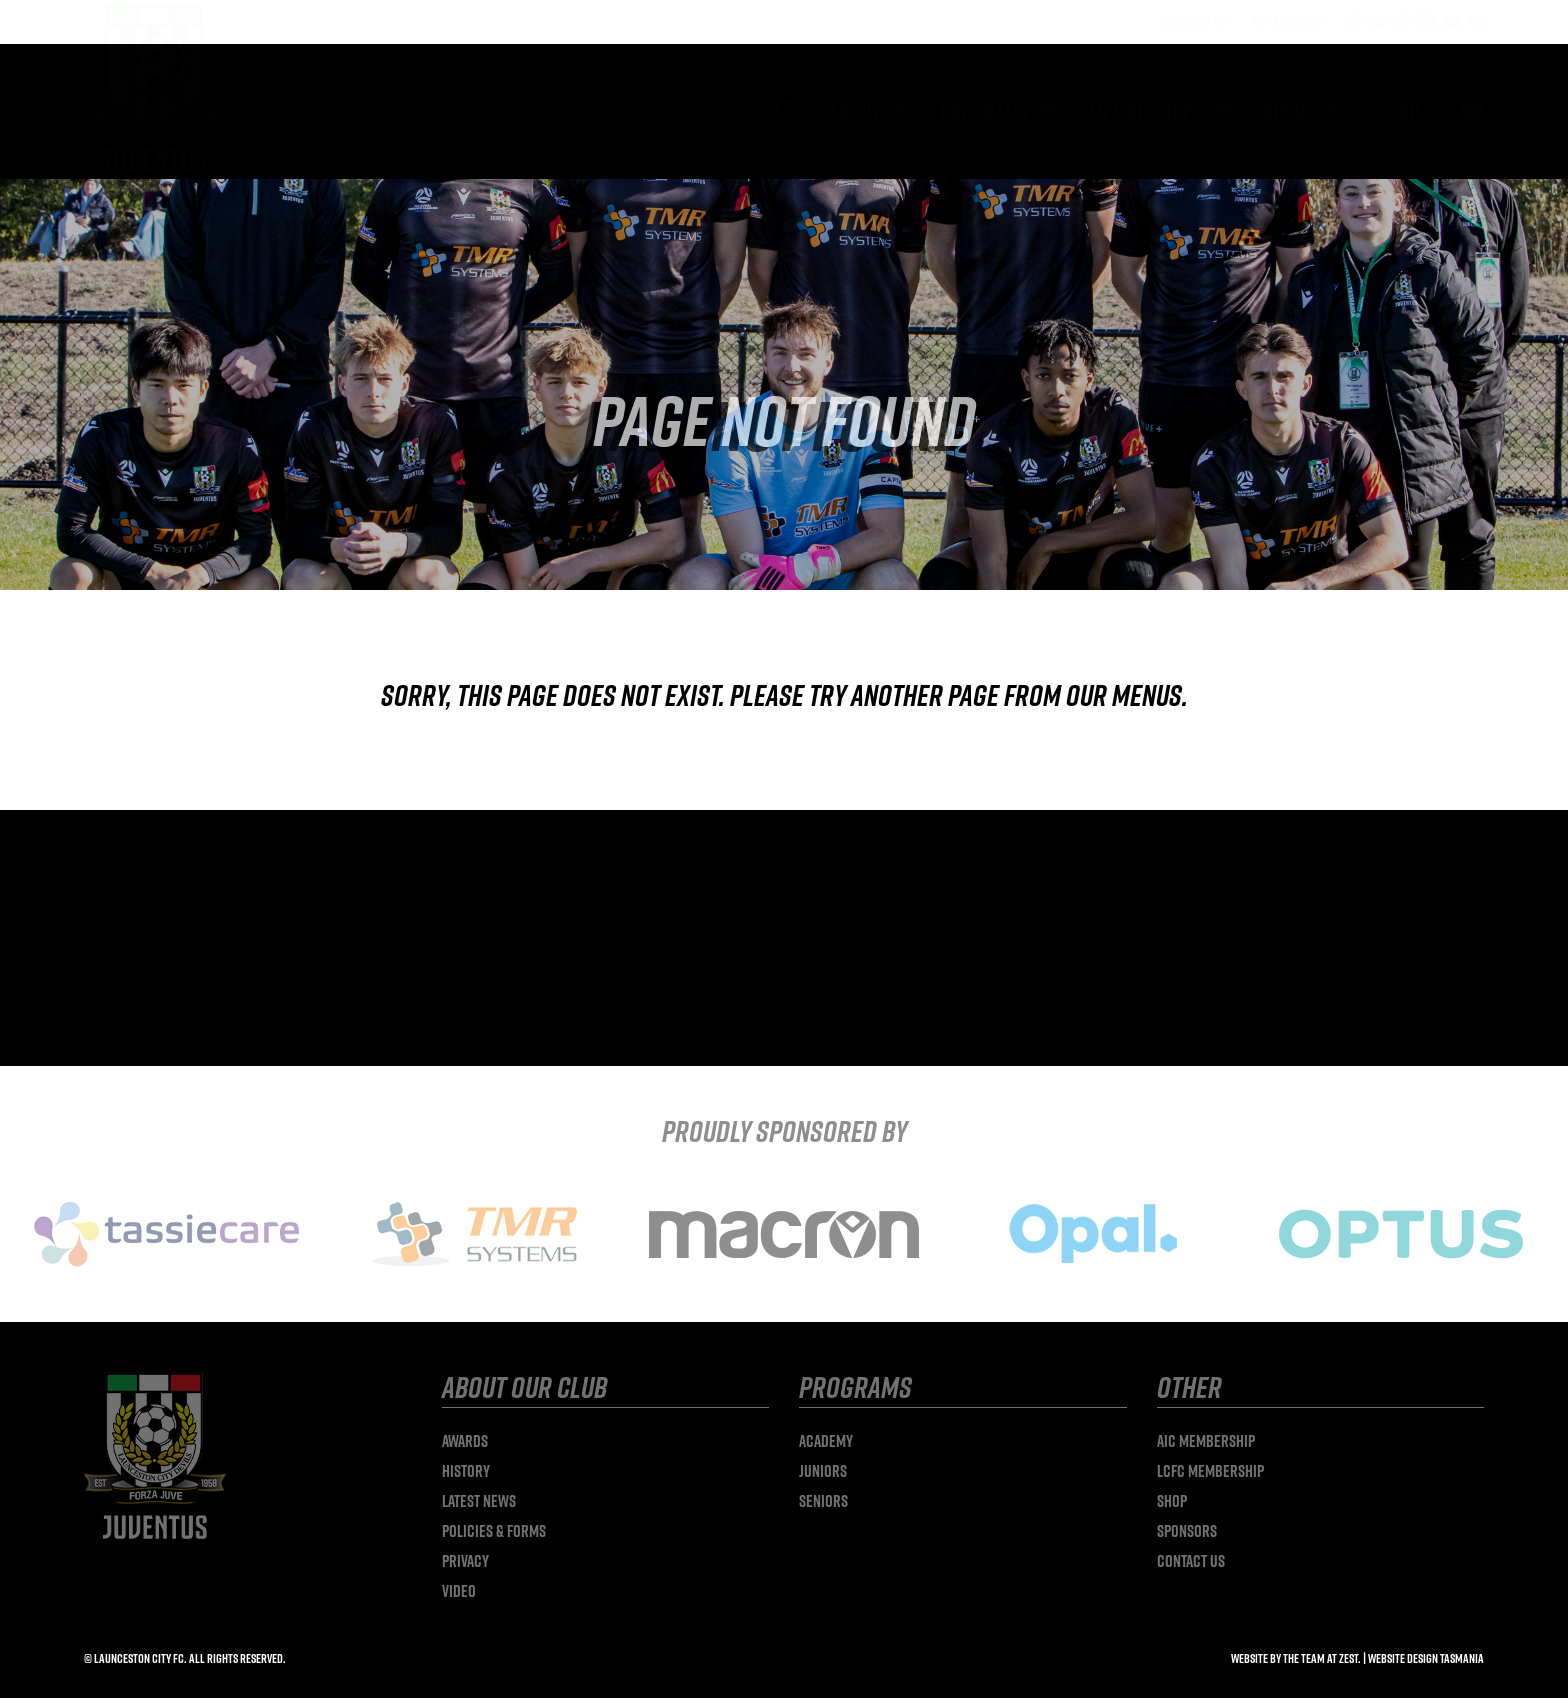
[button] (1476, 22)
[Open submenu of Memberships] (1218, 112)
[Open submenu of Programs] (1044, 112)
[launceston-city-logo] (155, 13)
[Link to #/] (1470, 112)
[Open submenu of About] (896, 112)
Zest (1348, 1658)
